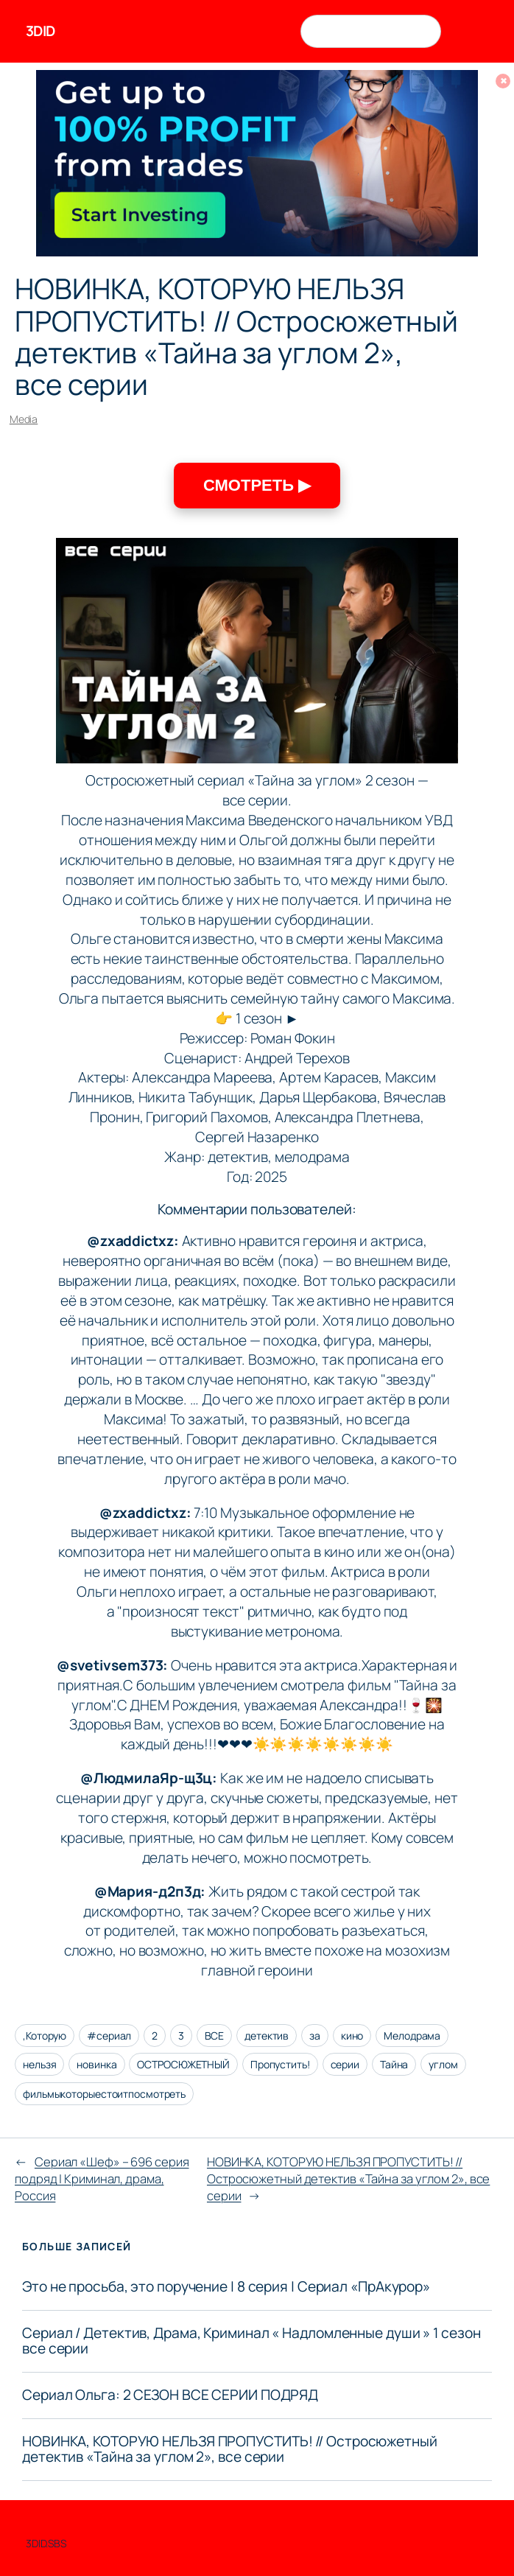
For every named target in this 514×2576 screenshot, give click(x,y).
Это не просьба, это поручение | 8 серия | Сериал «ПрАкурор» (226, 2287)
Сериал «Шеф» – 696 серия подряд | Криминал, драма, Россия (102, 2178)
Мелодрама (412, 2036)
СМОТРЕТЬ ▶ (257, 485)
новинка (96, 2064)
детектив (266, 2036)
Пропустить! (280, 2064)
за (314, 2036)
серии (345, 2064)
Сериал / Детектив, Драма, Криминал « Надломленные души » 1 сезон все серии (251, 2341)
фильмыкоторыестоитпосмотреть (104, 2094)
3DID (40, 31)
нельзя (39, 2064)
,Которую (44, 2036)
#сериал (109, 2036)
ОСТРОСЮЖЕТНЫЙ (183, 2064)
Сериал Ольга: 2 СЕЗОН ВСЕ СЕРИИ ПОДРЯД (170, 2395)
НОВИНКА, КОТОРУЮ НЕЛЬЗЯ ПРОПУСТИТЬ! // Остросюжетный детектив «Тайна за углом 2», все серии (348, 2178)
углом (443, 2064)
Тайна (394, 2064)
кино (352, 2036)
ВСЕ (215, 2036)
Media (24, 419)
